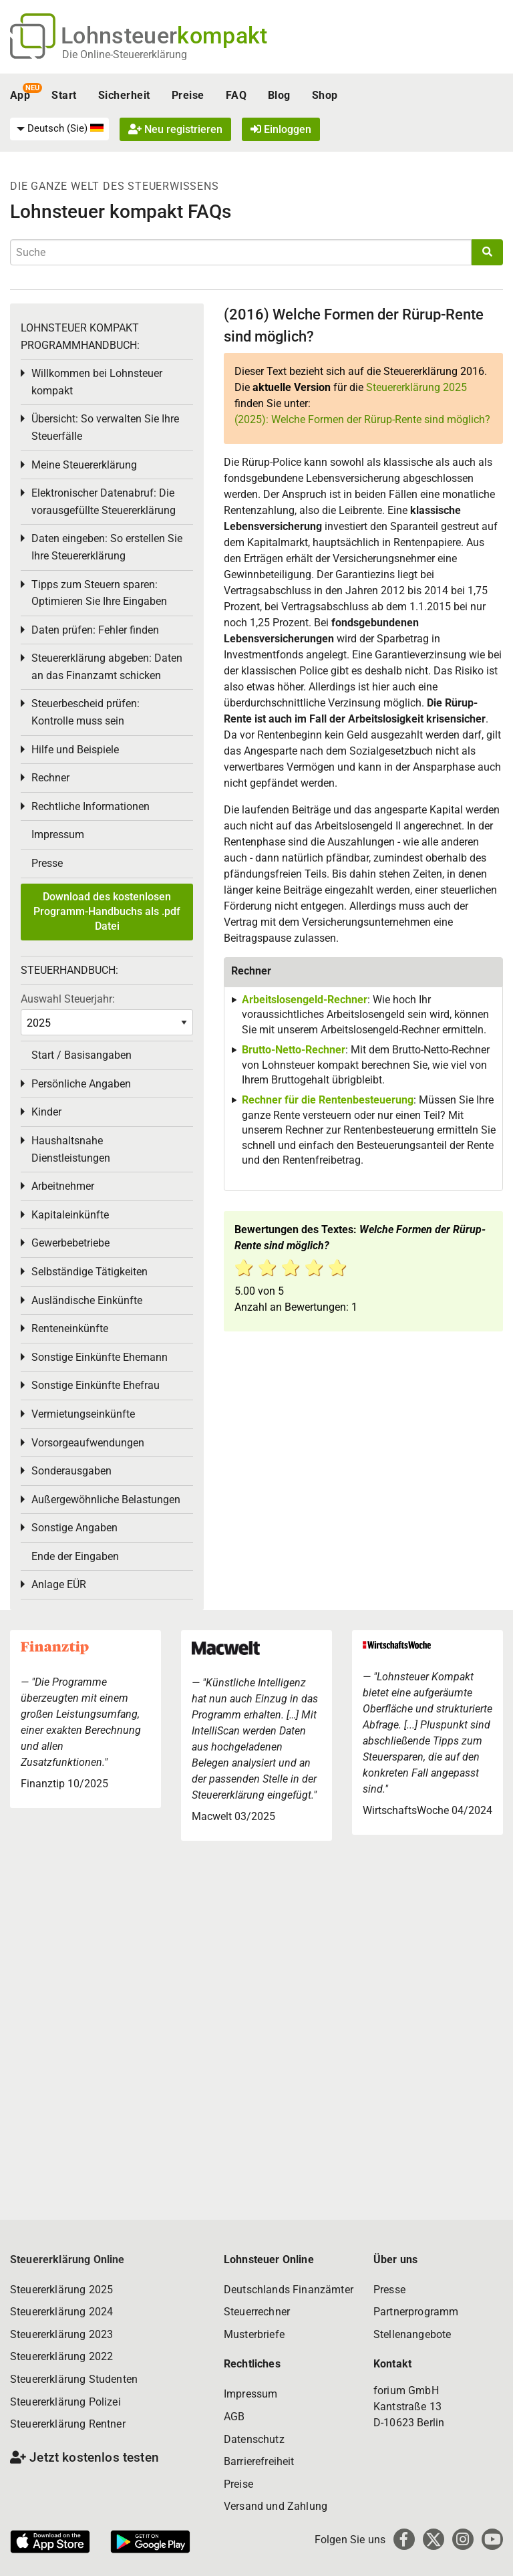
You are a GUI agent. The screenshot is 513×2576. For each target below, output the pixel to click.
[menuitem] (59, 129)
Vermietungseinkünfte (83, 1414)
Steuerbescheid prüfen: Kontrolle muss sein (85, 712)
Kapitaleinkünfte (70, 1214)
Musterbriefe (254, 2334)
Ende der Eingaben (75, 1556)
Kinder (46, 1112)
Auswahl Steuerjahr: (68, 999)
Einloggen (280, 129)
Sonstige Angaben (74, 1527)
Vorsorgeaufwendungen (87, 1442)
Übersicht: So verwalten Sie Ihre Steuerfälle (105, 427)
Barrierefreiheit (259, 2461)
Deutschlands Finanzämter (288, 2289)
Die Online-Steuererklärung (124, 54)
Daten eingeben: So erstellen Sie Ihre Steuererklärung (106, 547)
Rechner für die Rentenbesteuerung (327, 1099)
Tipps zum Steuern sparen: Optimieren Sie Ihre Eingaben (99, 593)
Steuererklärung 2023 (61, 2334)
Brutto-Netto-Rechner (293, 1049)
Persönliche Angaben (81, 1083)
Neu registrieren (175, 129)
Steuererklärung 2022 (61, 2356)
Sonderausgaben (71, 1470)
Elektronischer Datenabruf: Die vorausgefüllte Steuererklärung (103, 502)
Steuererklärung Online (67, 2259)
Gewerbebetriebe (70, 1243)
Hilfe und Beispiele (75, 749)
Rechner (50, 777)
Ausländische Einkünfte (86, 1300)
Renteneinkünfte (69, 1328)
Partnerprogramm (415, 2311)
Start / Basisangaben (81, 1055)
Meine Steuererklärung (84, 465)
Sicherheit (124, 95)
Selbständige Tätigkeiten (89, 1271)
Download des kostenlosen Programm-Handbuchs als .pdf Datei (106, 911)
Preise (188, 95)
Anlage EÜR (58, 1584)
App (20, 95)
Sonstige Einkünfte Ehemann (99, 1357)
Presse (47, 863)
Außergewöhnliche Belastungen (105, 1499)
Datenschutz (254, 2439)
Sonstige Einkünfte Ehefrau (95, 1385)
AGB (234, 2416)
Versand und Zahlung (275, 2506)
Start (63, 95)
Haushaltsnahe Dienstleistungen (70, 1149)
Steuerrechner (257, 2311)
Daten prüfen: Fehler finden (95, 630)
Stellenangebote (412, 2334)
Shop (325, 95)
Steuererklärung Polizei (65, 2402)
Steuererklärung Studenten (74, 2379)
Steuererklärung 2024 (61, 2311)
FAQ (236, 95)
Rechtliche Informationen (90, 806)
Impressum (57, 834)
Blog (279, 95)
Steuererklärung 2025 (416, 387)
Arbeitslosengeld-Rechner (304, 999)
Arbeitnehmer (62, 1186)
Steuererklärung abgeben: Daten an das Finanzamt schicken (106, 667)
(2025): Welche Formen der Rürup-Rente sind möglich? (362, 419)
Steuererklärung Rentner (68, 2424)
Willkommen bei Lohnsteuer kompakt (96, 382)
